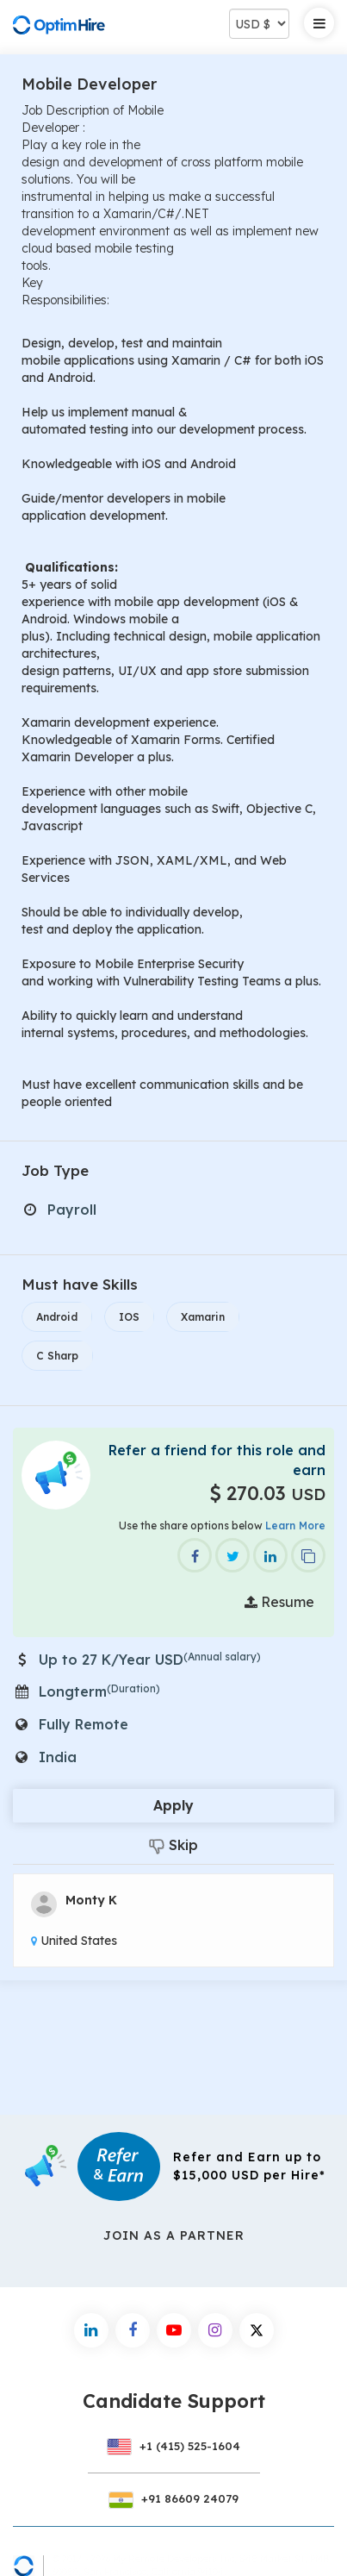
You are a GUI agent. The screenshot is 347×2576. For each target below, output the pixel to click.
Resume (279, 1601)
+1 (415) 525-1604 (174, 2446)
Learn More (295, 1525)
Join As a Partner (174, 2235)
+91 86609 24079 (173, 2498)
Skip (173, 1845)
